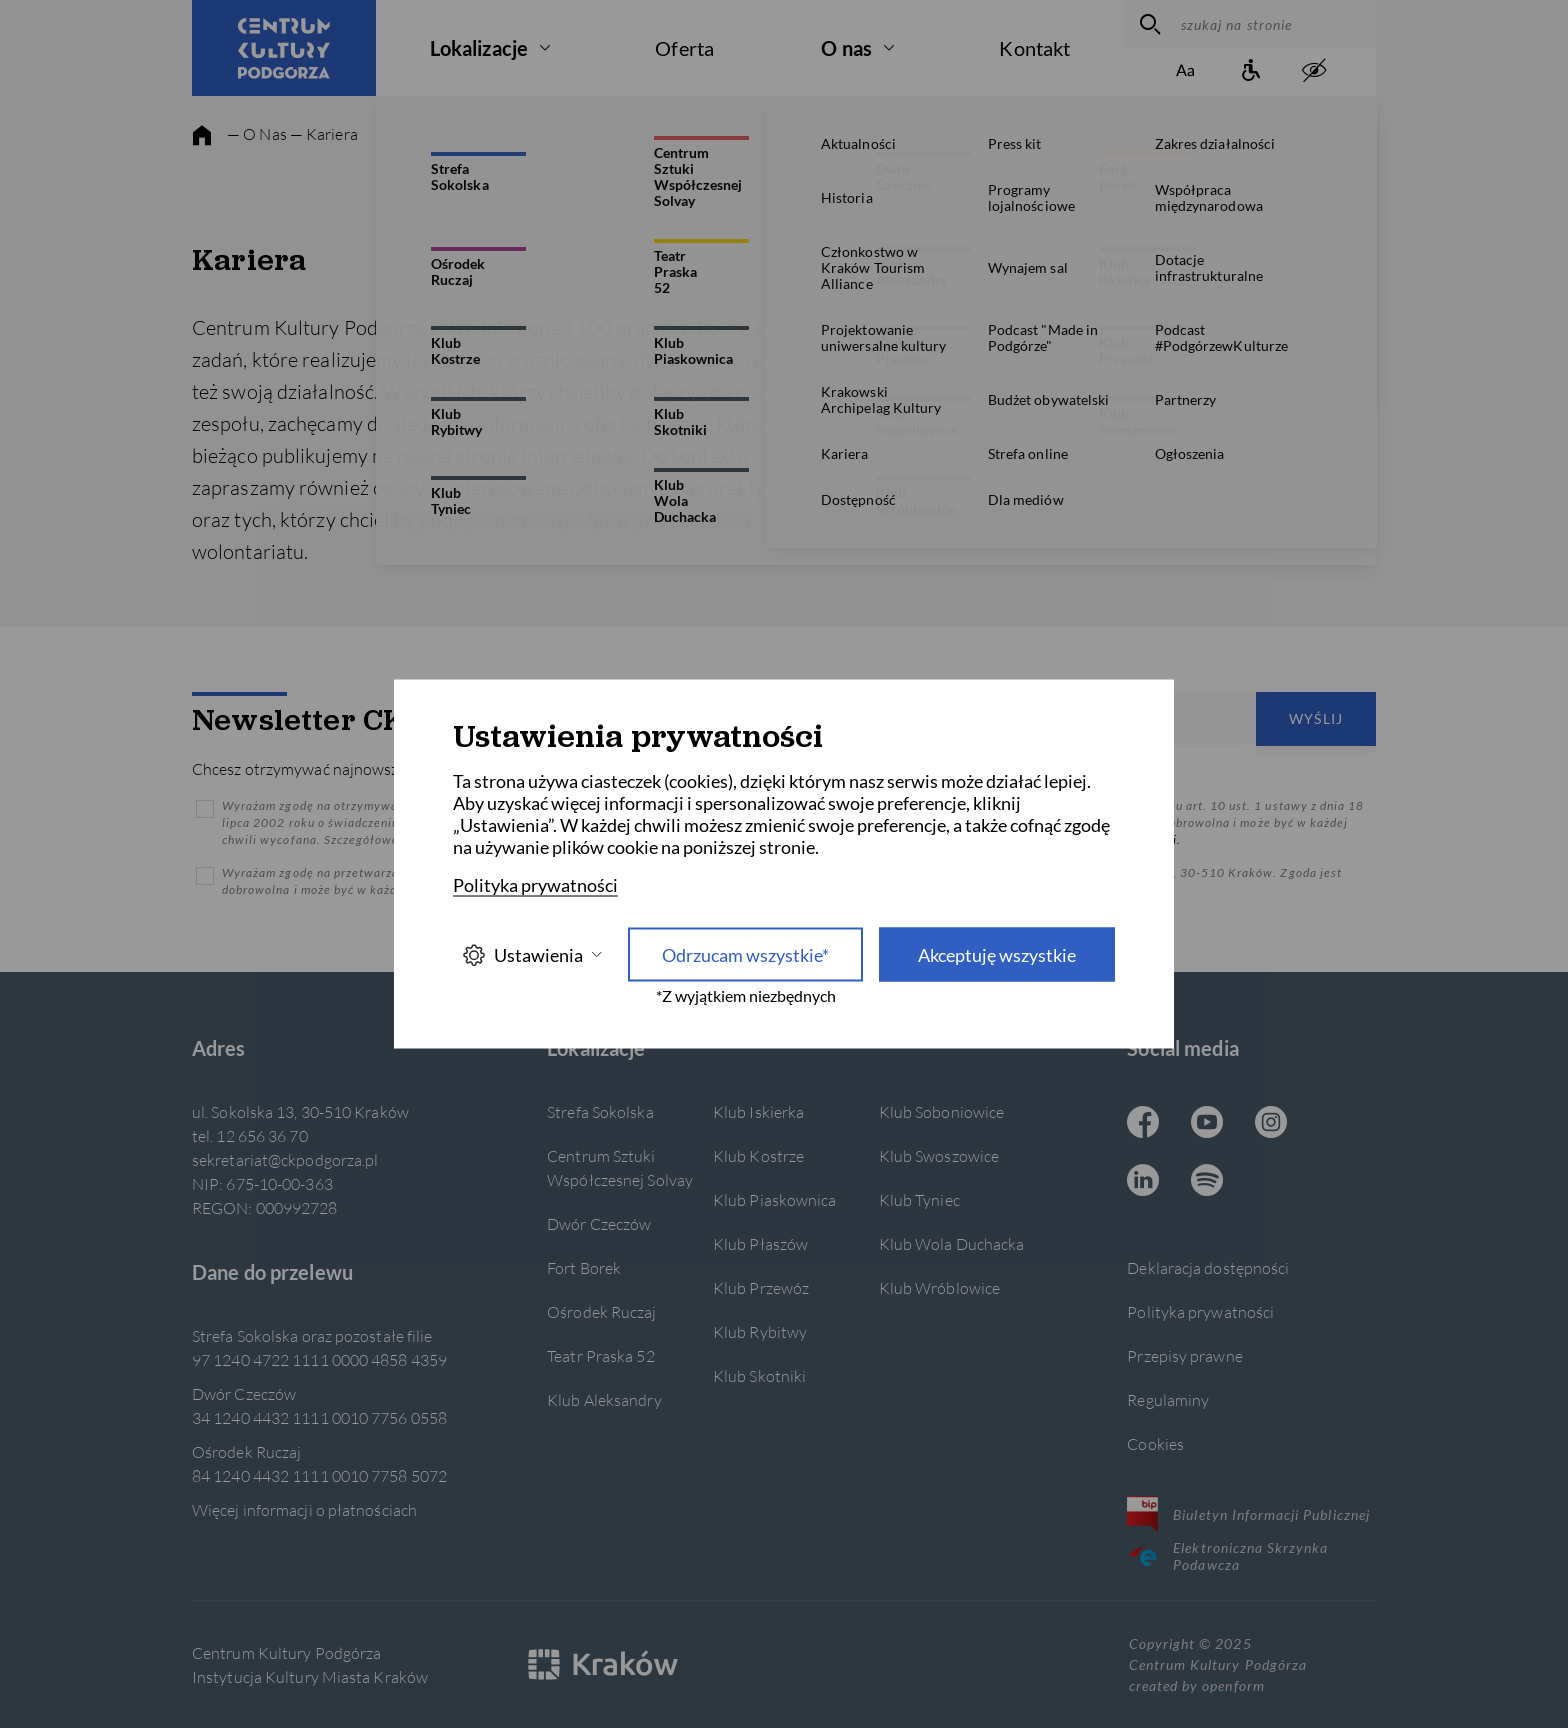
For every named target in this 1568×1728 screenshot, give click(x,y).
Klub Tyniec (919, 1199)
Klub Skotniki (759, 1375)
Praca (1183, 148)
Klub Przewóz (761, 1287)
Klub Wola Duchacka (952, 1243)
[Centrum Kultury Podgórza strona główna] (284, 48)
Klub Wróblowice (939, 1287)
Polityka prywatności (1200, 1311)
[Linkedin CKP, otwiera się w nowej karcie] (1143, 1182)
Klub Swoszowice (939, 1155)
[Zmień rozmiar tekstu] (1186, 71)
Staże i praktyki (1184, 204)
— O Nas (257, 133)
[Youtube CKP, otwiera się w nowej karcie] (1207, 1124)
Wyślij (1316, 718)
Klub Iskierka (758, 1111)
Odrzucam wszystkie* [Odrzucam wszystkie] (745, 955)
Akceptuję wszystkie (997, 955)
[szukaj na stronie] (1273, 24)
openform (1233, 1685)
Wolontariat (1184, 260)
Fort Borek (584, 1267)
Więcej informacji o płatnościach (304, 1509)
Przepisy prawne (1184, 1355)
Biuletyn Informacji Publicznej (1248, 1514)
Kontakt (1034, 48)
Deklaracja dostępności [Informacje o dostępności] (1208, 1267)
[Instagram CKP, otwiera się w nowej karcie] (1271, 1124)
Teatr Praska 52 (600, 1355)
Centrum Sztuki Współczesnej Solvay (620, 1167)
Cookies (1155, 1443)
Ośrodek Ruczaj (601, 1311)
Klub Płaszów (760, 1243)
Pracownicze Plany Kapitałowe (1184, 372)
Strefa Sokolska (600, 1111)
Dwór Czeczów (599, 1223)
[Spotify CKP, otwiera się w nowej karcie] (1207, 1182)
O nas (846, 48)
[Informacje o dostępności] (1250, 71)
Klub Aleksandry (604, 1399)
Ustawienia (532, 954)
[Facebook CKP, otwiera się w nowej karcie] (1143, 1124)
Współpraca (1184, 316)
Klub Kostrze (758, 1155)
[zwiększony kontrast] (1314, 71)
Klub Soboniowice (942, 1111)
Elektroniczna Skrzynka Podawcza (1227, 1556)
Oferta (684, 48)
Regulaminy (1168, 1399)
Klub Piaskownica (775, 1199)
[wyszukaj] (1147, 24)
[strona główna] (202, 136)
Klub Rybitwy (760, 1331)
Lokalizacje (479, 48)
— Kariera (324, 133)
